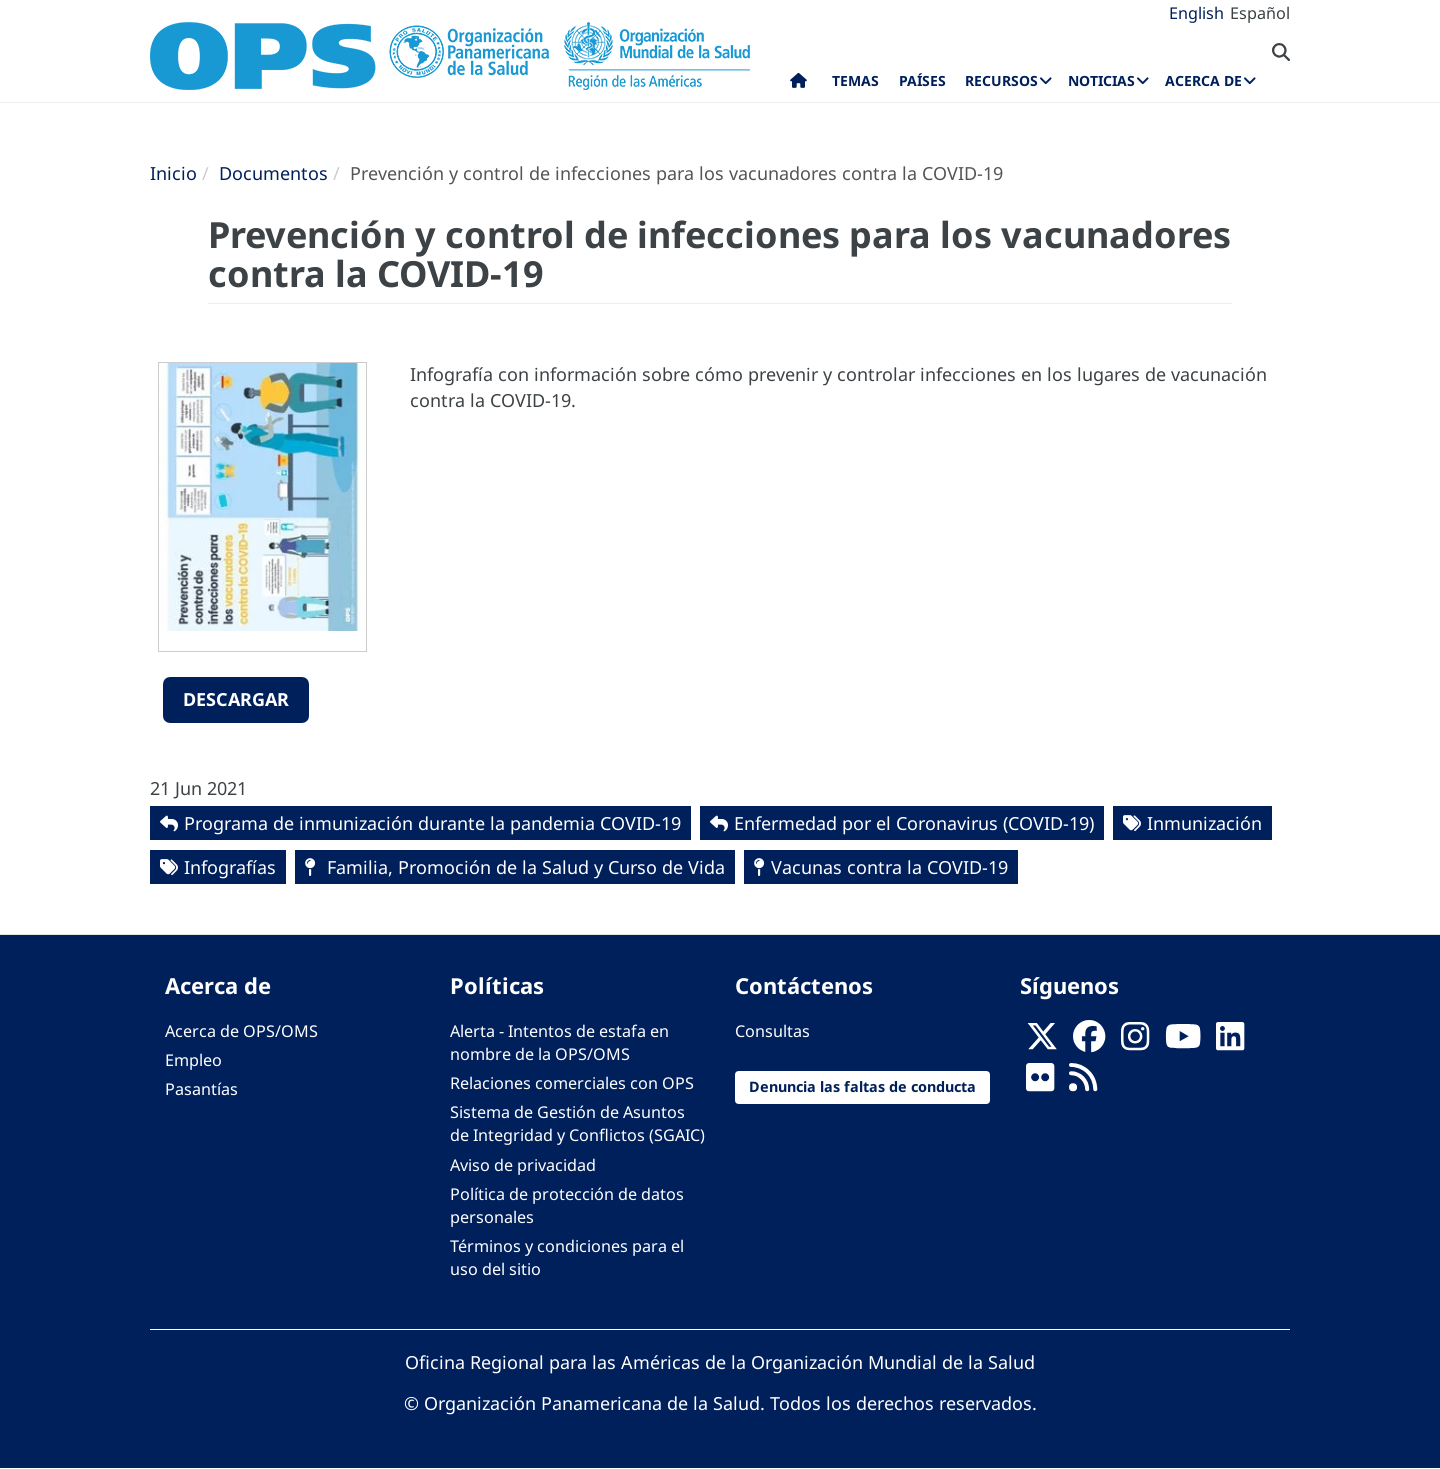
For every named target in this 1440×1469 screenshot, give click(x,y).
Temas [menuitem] (855, 80)
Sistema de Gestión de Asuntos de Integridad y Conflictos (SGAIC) (577, 1123)
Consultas (772, 1031)
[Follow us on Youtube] (1183, 1042)
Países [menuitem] (922, 80)
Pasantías (201, 1089)
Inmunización (1204, 823)
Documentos (273, 173)
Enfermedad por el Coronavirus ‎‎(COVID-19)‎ (914, 823)
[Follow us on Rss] (1083, 1083)
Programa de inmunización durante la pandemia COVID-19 (432, 823)
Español (1260, 13)
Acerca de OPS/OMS (241, 1031)
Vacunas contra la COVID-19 (889, 867)
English (1196, 13)
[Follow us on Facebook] (1089, 1042)
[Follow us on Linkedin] (1230, 1042)
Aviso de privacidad (523, 1165)
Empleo (193, 1060)
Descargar (236, 699)
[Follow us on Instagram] (1135, 1042)
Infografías (230, 867)
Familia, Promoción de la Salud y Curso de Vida (523, 867)
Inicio (173, 173)
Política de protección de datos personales (567, 1205)
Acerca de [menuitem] (1203, 80)
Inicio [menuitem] (798, 85)
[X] (1042, 1042)
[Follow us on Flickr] (1040, 1083)
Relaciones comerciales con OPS (572, 1083)
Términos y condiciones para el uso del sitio (567, 1257)
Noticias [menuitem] (1101, 80)
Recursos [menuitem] (1001, 80)
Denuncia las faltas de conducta (862, 1086)
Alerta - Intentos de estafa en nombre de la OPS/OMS (559, 1042)
